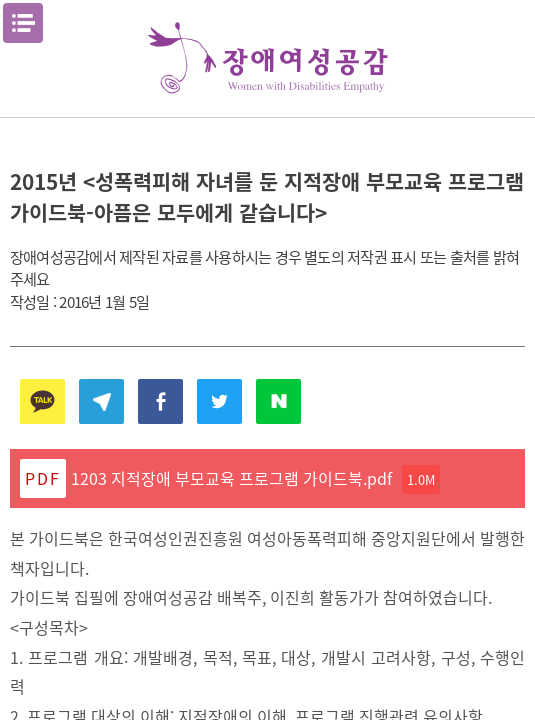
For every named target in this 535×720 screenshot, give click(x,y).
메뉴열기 (23, 23)
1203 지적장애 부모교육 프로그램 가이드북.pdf (255, 479)
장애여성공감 (268, 58)
